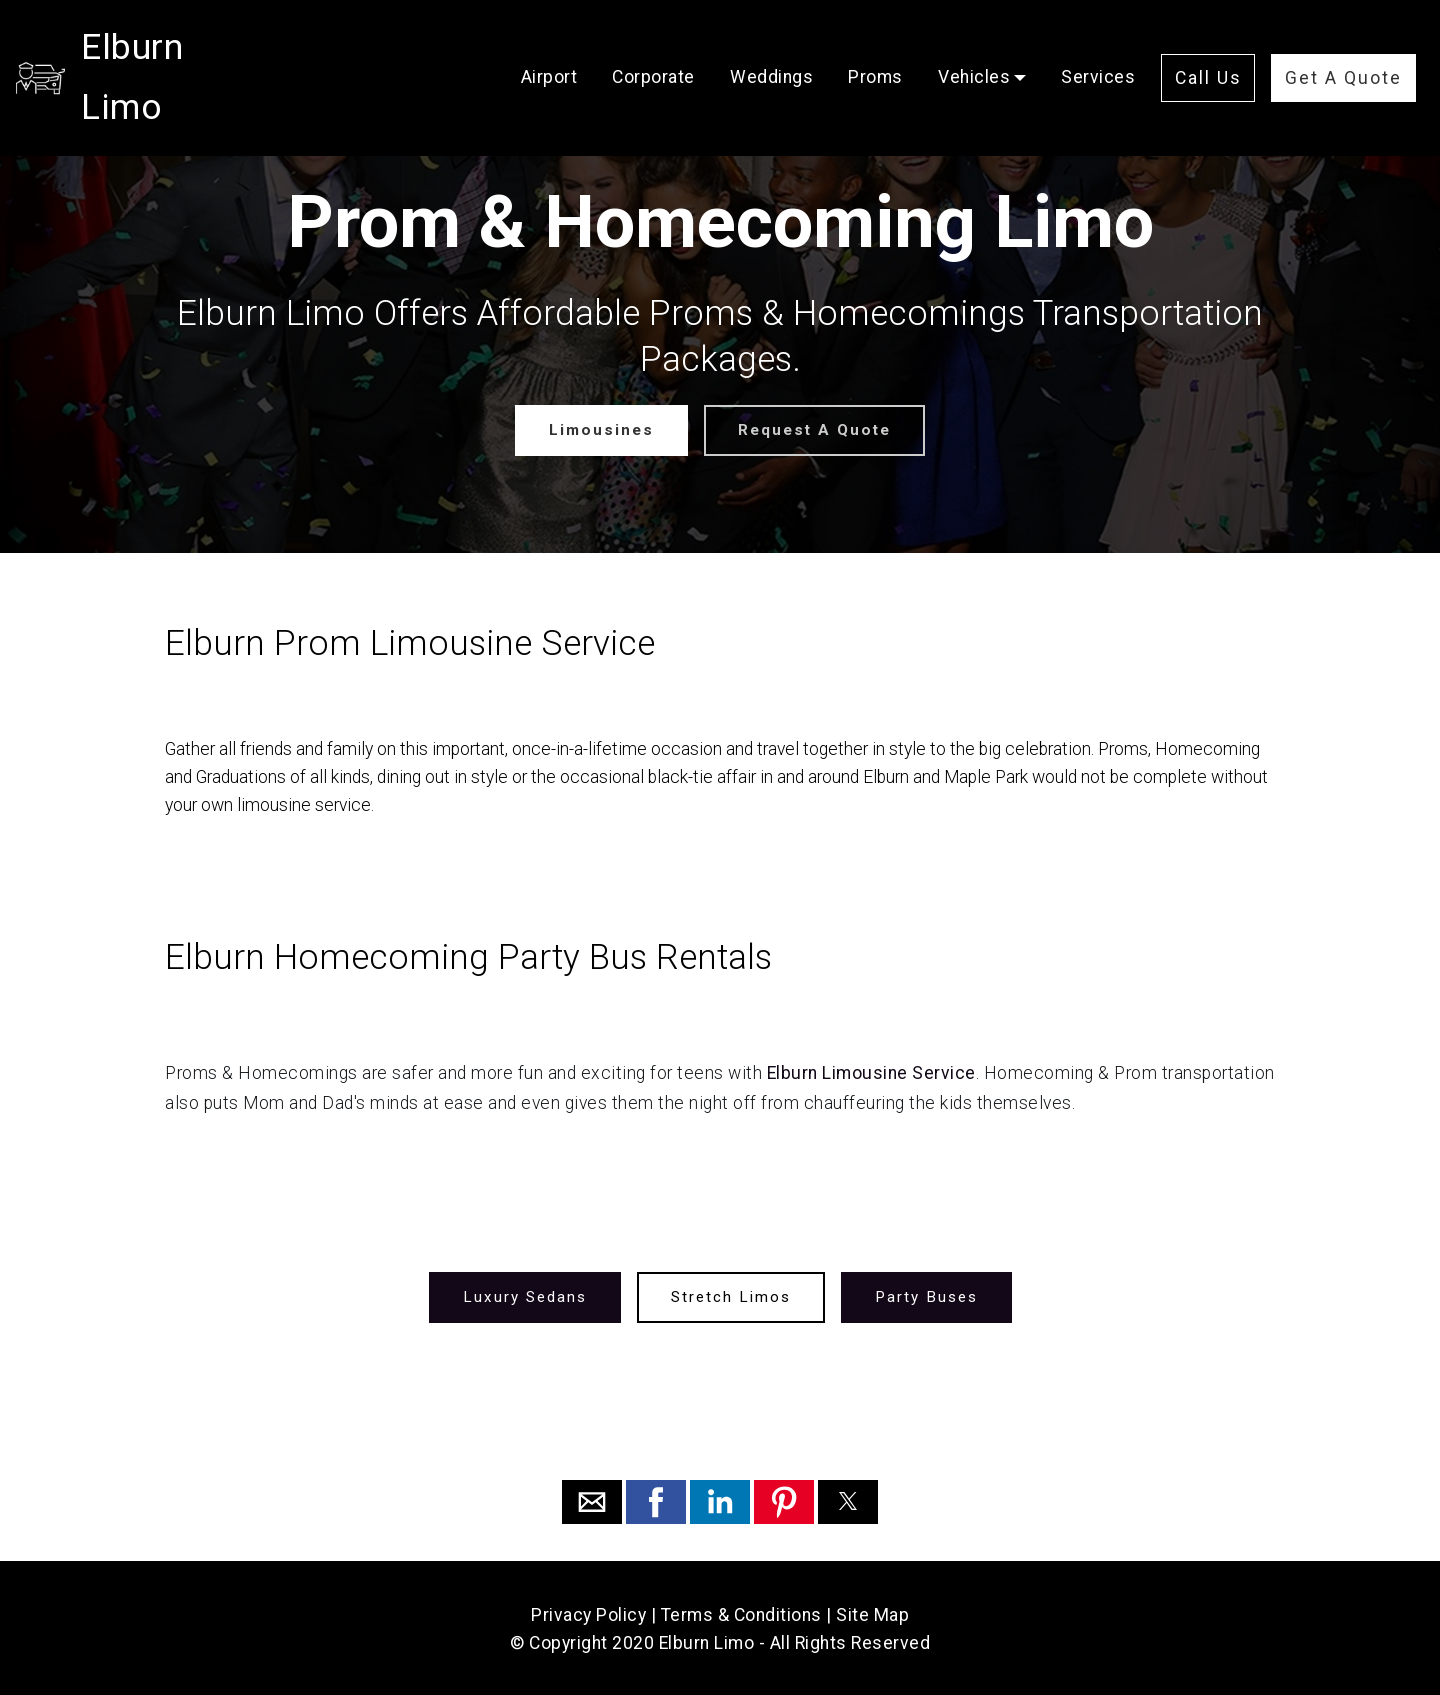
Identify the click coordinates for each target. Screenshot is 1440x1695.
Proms (875, 47)
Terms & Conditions (741, 1613)
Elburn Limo (177, 47)
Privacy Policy (588, 1613)
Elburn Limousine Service (871, 1072)
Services (1098, 47)
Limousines (603, 429)
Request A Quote (812, 429)
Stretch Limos (730, 1295)
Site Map (872, 1613)
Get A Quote (1343, 48)
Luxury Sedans (528, 1295)
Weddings (771, 47)
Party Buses (922, 1295)
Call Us (1208, 48)
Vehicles (974, 47)
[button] (592, 1500)
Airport (549, 47)
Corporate (653, 47)
